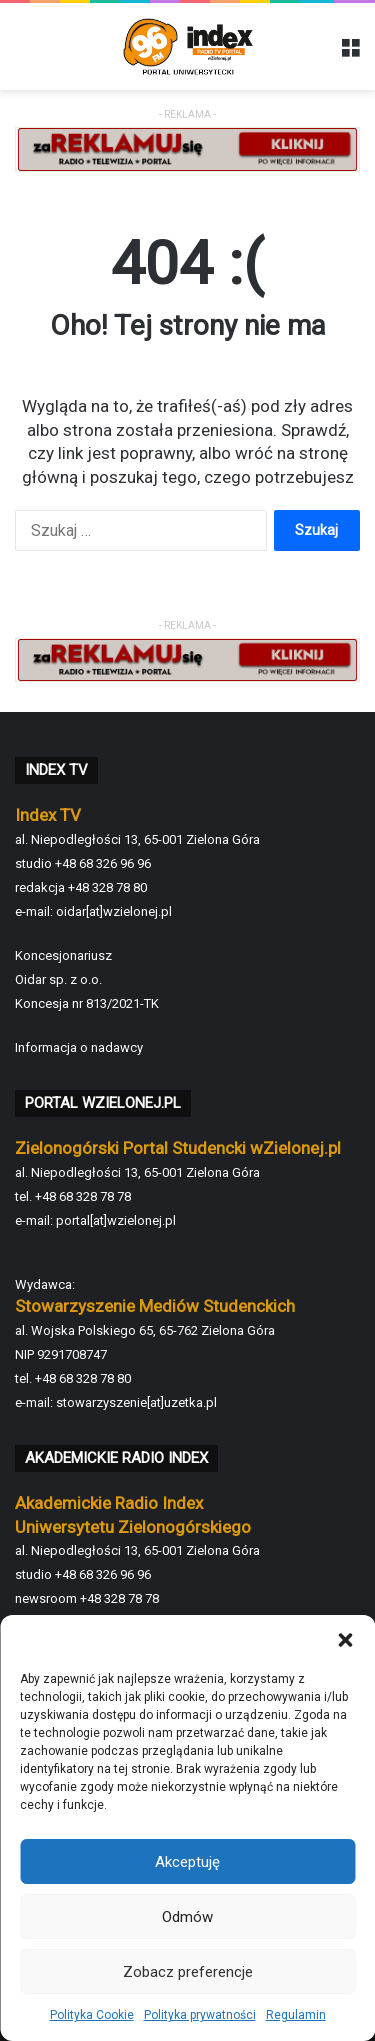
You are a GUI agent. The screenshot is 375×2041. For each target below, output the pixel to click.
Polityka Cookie (92, 2015)
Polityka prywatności (200, 2015)
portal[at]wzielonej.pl (116, 1220)
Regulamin (296, 2015)
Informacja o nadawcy (79, 1047)
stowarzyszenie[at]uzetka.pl (136, 1402)
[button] (345, 1640)
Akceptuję (187, 1862)
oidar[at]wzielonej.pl (114, 911)
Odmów (187, 1917)
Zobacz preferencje (188, 1972)
